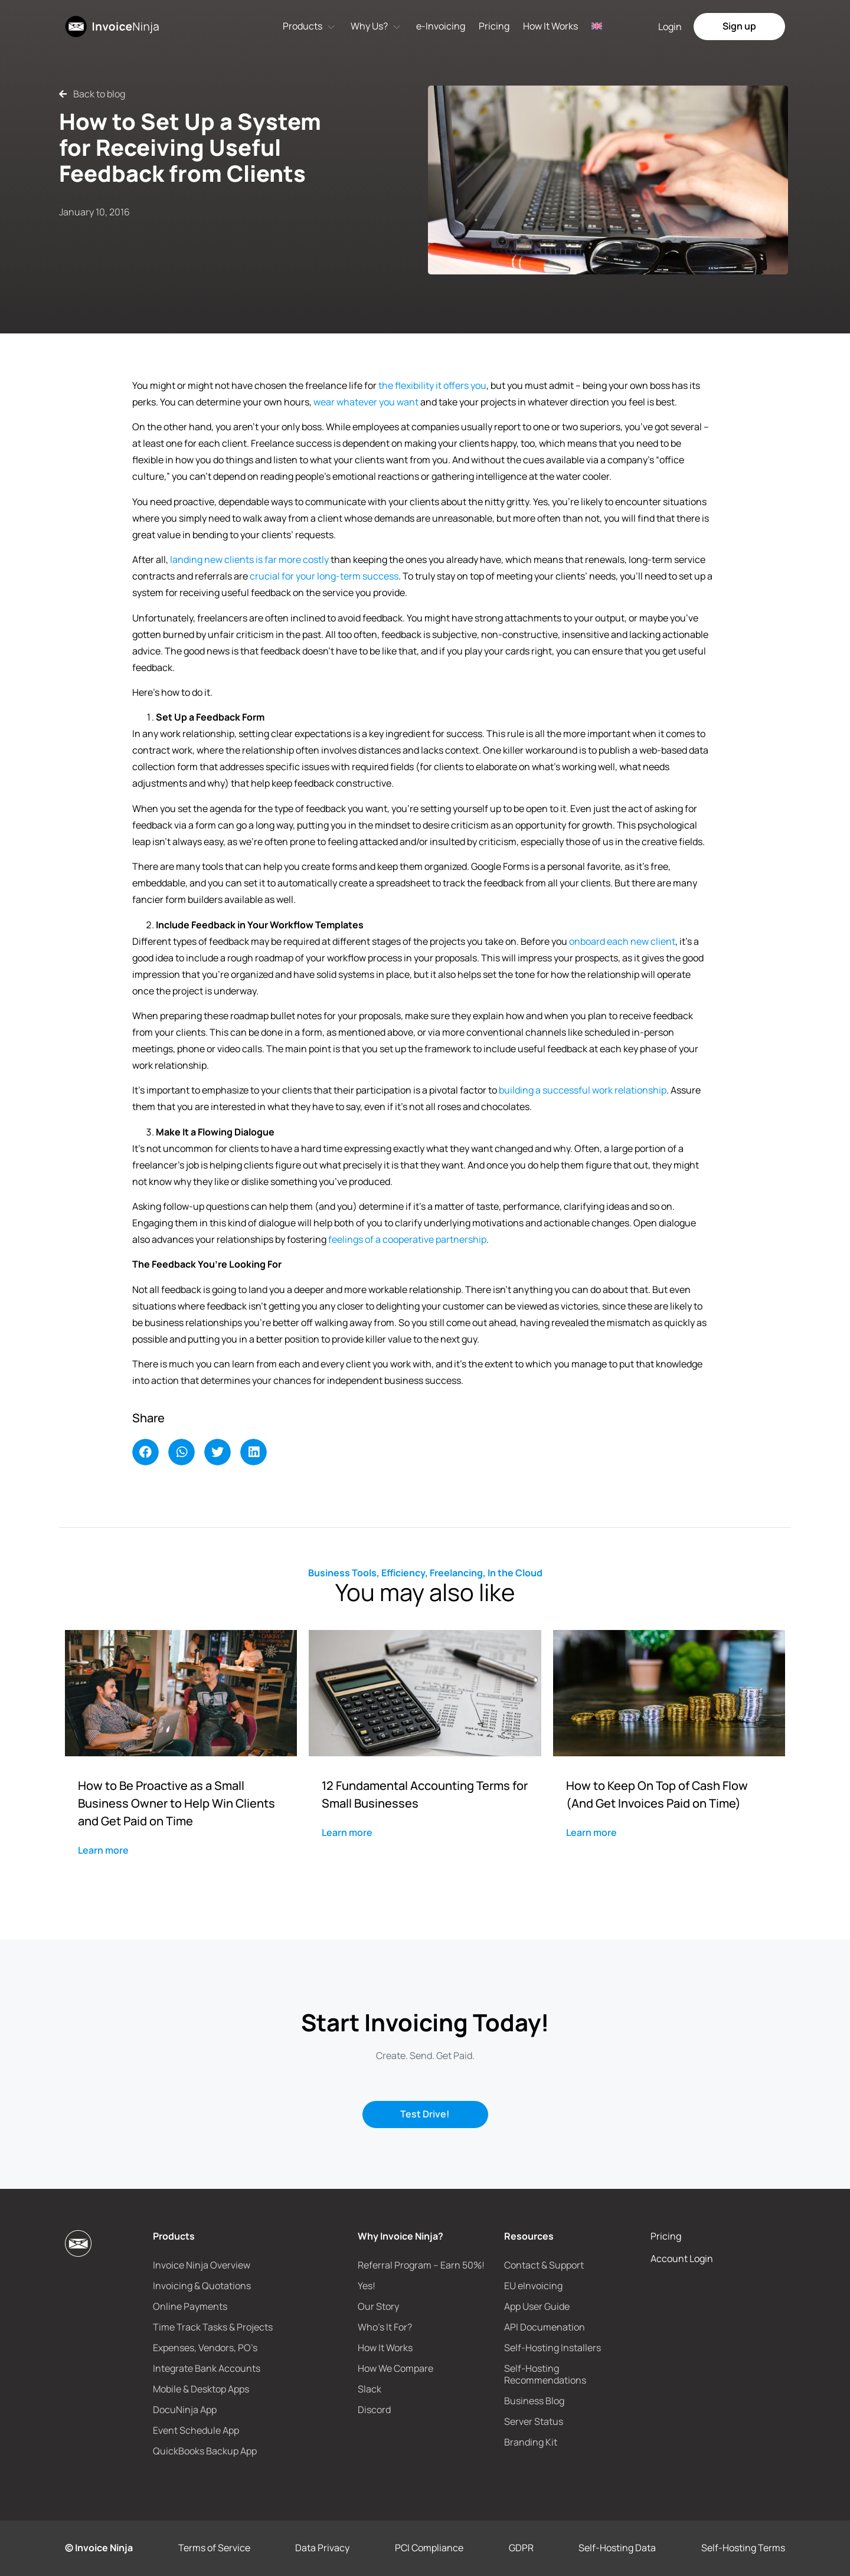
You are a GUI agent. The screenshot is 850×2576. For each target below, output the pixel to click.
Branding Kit (530, 2442)
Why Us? (369, 25)
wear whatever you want (366, 401)
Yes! (366, 2285)
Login (670, 26)
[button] (145, 1452)
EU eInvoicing (533, 2285)
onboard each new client (622, 941)
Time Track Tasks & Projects (213, 2326)
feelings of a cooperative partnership (407, 1239)
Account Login (681, 2258)
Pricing (494, 25)
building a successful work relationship (582, 1090)
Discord (374, 2409)
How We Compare (395, 2368)
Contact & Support (544, 2264)
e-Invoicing (440, 25)
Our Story (378, 2306)
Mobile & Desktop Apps (201, 2388)
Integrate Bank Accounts (206, 2368)
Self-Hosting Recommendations (545, 2374)
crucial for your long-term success (324, 575)
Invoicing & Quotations (202, 2285)
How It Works (550, 25)
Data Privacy (322, 2547)
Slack (369, 2388)
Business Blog (534, 2400)
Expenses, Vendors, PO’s (205, 2347)
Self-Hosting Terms (743, 2547)
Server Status (533, 2421)
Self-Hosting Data (617, 2547)
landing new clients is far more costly (249, 559)
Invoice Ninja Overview (201, 2264)
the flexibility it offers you (432, 385)
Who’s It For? (385, 2326)
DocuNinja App (185, 2409)
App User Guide (537, 2306)
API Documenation (544, 2326)
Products (302, 25)
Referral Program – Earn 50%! (421, 2264)
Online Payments (190, 2306)
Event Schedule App (196, 2430)
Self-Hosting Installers (552, 2347)
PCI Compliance (429, 2547)
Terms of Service (214, 2547)
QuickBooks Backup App (205, 2450)
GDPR (521, 2547)
